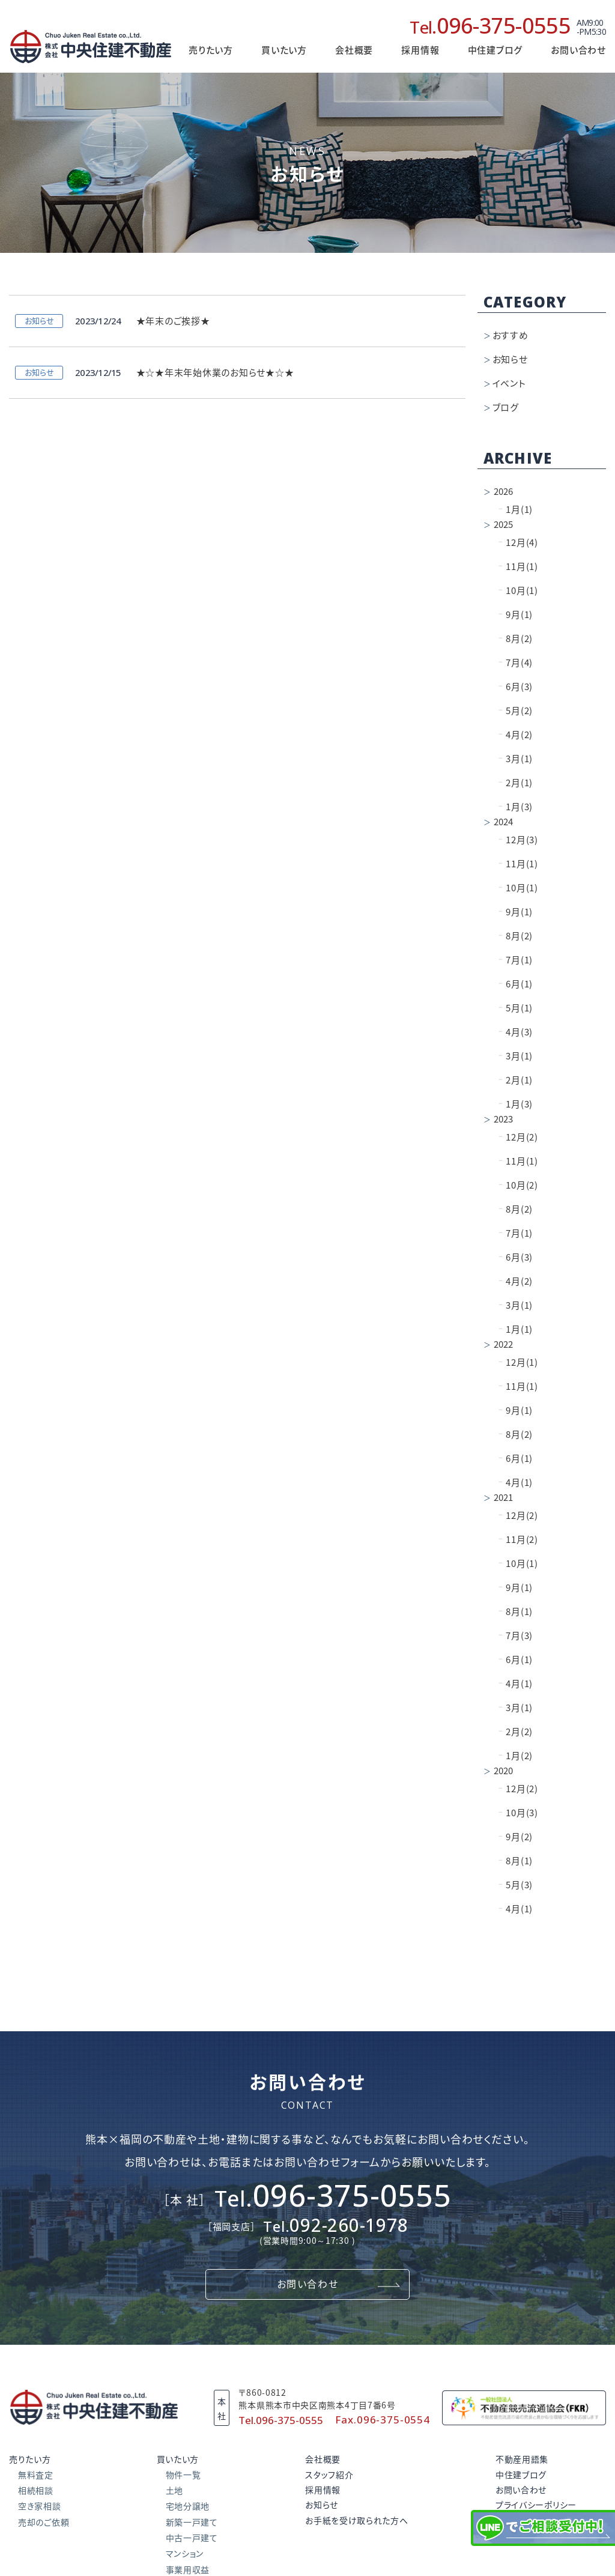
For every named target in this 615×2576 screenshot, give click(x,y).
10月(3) (518, 1812)
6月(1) (515, 984)
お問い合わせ (578, 50)
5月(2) (515, 710)
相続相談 (35, 2491)
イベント (509, 383)
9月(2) (515, 1836)
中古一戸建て (192, 2538)
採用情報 (420, 50)
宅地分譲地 (188, 2506)
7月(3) (515, 1635)
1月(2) (515, 1755)
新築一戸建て (192, 2522)
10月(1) (518, 590)
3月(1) (515, 758)
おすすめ (510, 335)
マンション (185, 2554)
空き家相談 (39, 2506)
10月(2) (518, 1185)
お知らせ (510, 359)
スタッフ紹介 (329, 2475)
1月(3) (515, 806)
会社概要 (354, 50)
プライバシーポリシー (536, 2505)
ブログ (505, 407)
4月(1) (515, 1482)
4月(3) (515, 1032)
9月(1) (515, 614)
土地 (174, 2491)
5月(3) (515, 1885)
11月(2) (518, 1539)
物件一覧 (183, 2475)
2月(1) (515, 782)
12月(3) (518, 839)
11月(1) (518, 566)
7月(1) (515, 960)
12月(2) (518, 1137)
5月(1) (515, 1008)
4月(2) (515, 734)
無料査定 (35, 2475)
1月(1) (515, 509)
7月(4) (515, 662)
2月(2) (515, 1731)
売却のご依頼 (43, 2522)
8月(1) (515, 1611)
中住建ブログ (521, 2475)
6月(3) (515, 686)
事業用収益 (188, 2570)
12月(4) (518, 542)
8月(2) (515, 638)
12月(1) (518, 1362)
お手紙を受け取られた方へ (356, 2521)
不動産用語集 (521, 2459)
